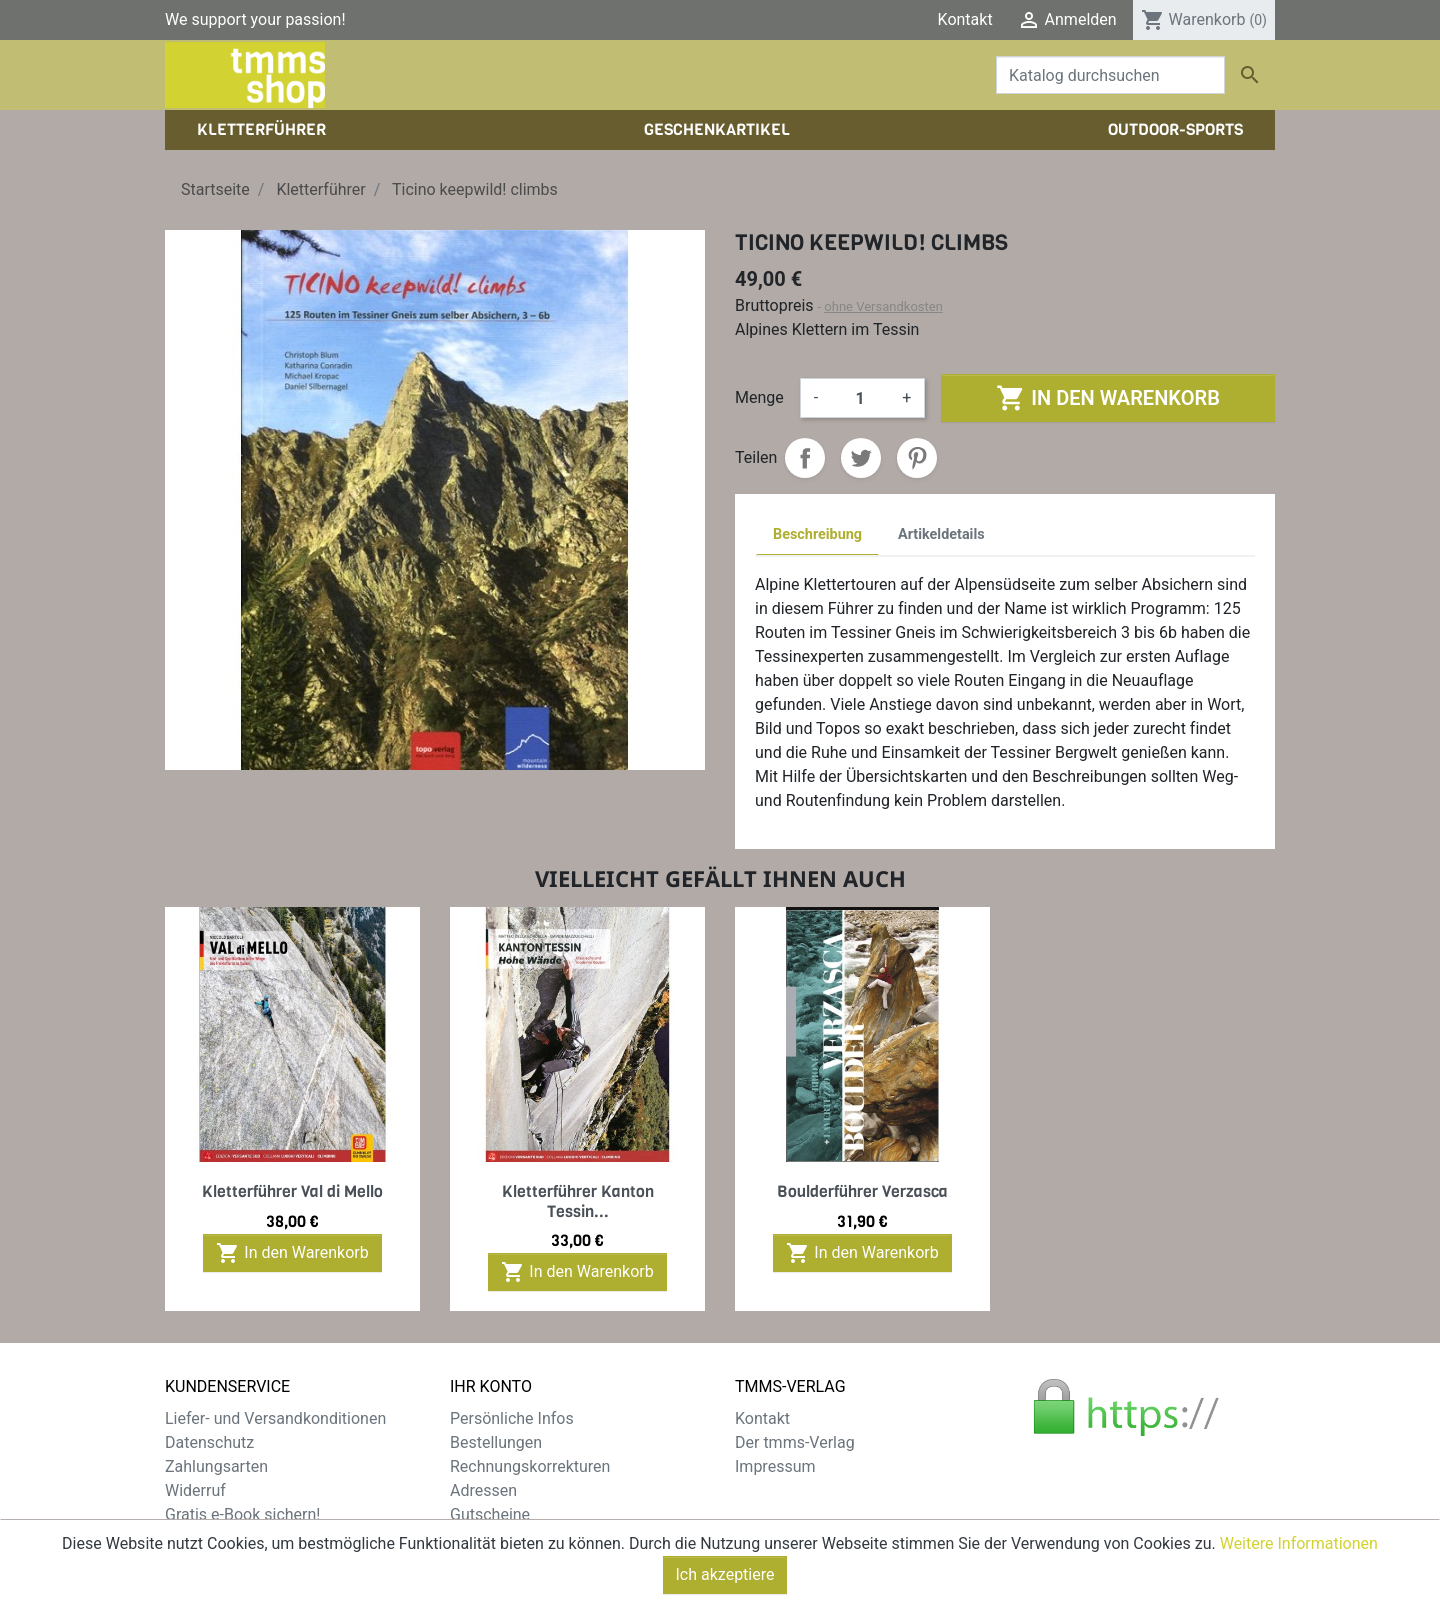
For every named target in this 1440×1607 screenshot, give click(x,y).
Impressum (775, 1466)
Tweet (861, 458)
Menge (759, 397)
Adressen (483, 1490)
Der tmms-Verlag (795, 1442)
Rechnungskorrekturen (530, 1466)
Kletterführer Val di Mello (292, 1191)
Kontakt (965, 19)
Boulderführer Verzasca (862, 1191)
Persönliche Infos (512, 1418)
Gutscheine (490, 1514)
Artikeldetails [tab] (941, 534)
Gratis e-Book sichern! (242, 1514)
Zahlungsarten (216, 1466)
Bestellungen (496, 1442)
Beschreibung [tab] (817, 534)
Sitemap (194, 1538)
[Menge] (860, 398)
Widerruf (195, 1490)
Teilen (805, 458)
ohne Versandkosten (883, 306)
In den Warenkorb (1107, 398)
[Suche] (1110, 75)
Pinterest (917, 458)
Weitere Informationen (1299, 1577)
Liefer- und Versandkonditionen (275, 1418)
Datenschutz (209, 1442)
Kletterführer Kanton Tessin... (578, 1201)
